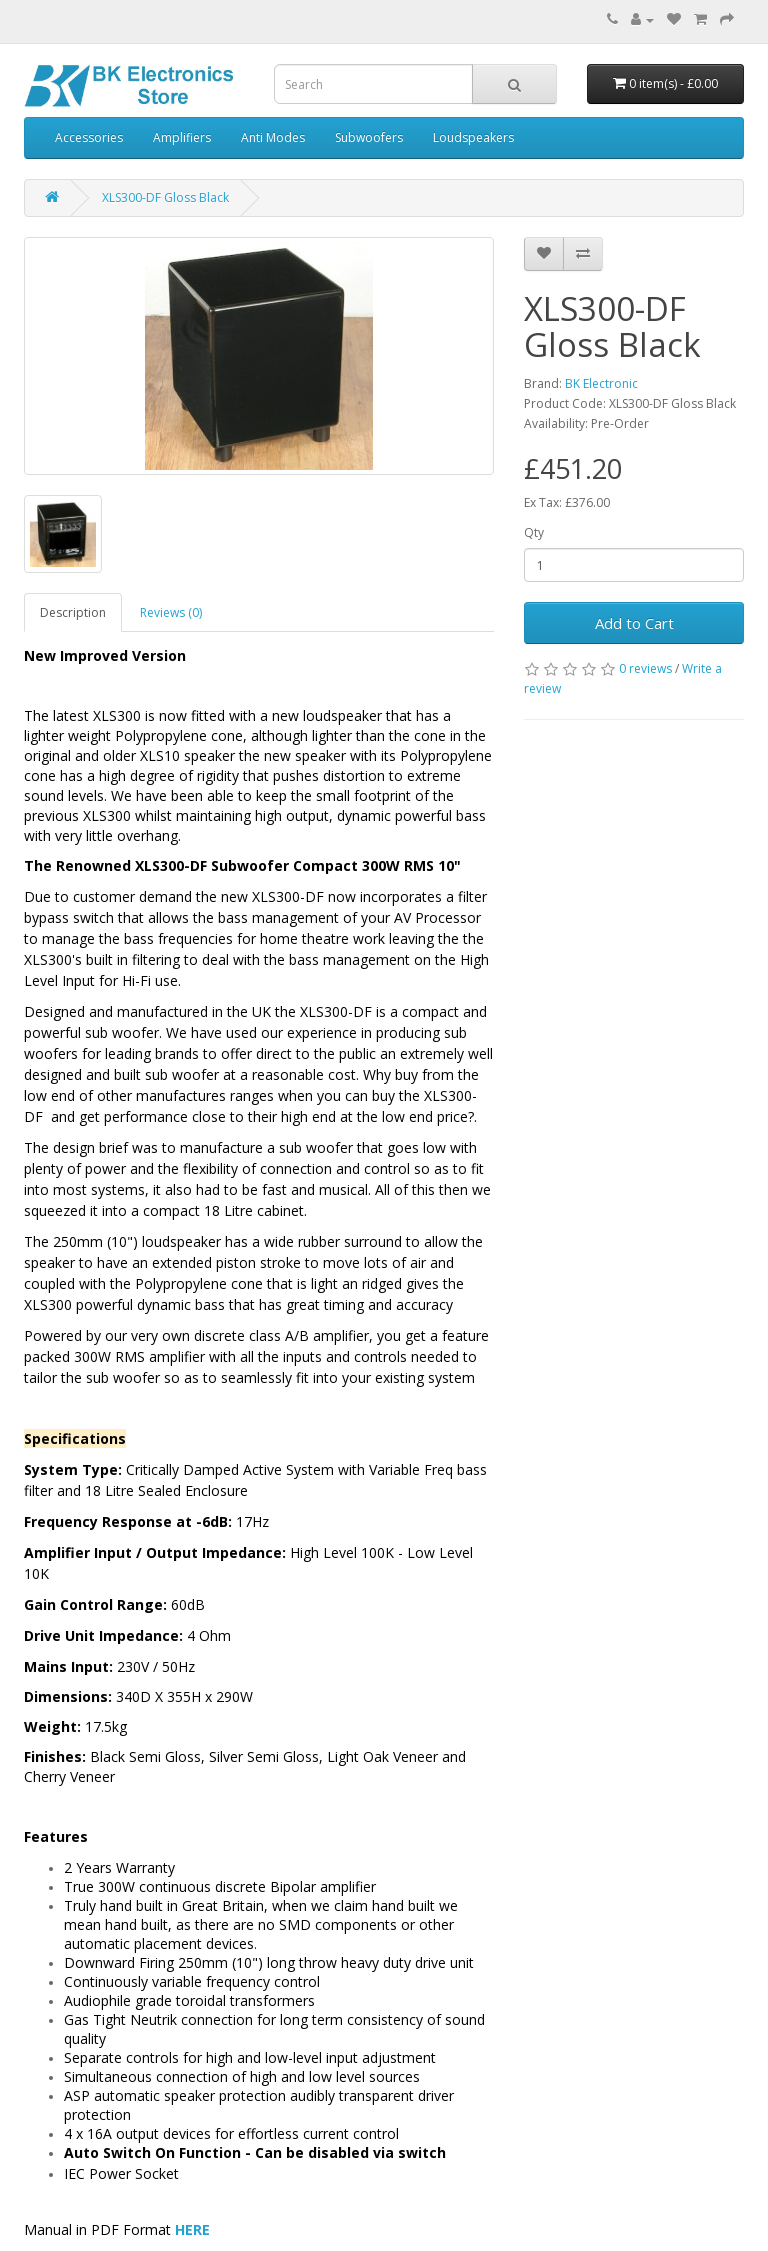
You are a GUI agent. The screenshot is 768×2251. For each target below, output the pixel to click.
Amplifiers (182, 137)
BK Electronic (601, 383)
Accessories (89, 137)
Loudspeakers (473, 137)
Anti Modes (273, 137)
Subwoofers (369, 137)
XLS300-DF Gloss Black (165, 197)
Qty (534, 532)
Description (73, 612)
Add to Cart (634, 623)
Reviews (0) (171, 612)
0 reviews (645, 668)
